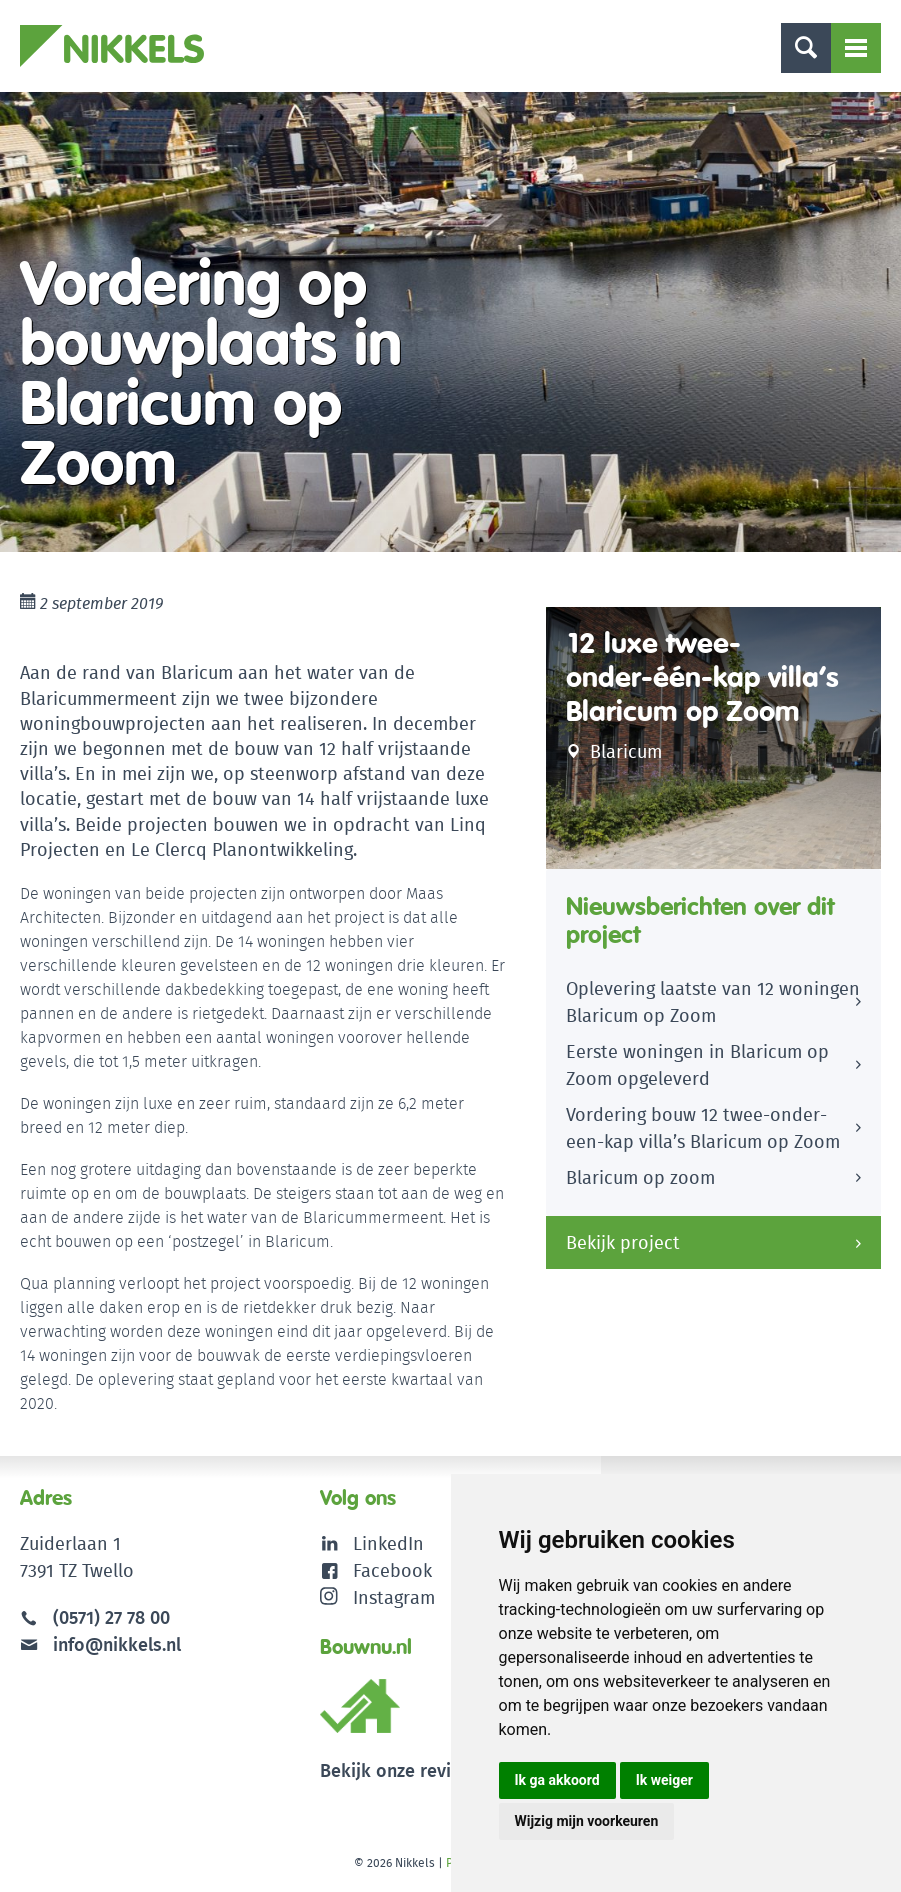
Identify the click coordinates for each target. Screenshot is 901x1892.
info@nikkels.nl (100, 1644)
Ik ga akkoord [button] (557, 1780)
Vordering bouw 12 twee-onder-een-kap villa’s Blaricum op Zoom (703, 1128)
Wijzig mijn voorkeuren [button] (587, 1821)
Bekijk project (623, 1242)
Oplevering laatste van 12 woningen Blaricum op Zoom (713, 1002)
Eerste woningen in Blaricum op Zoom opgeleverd (697, 1065)
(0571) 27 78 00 (111, 1617)
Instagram (377, 1597)
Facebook (392, 1570)
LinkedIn (388, 1543)
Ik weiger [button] (664, 1780)
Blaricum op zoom (640, 1177)
